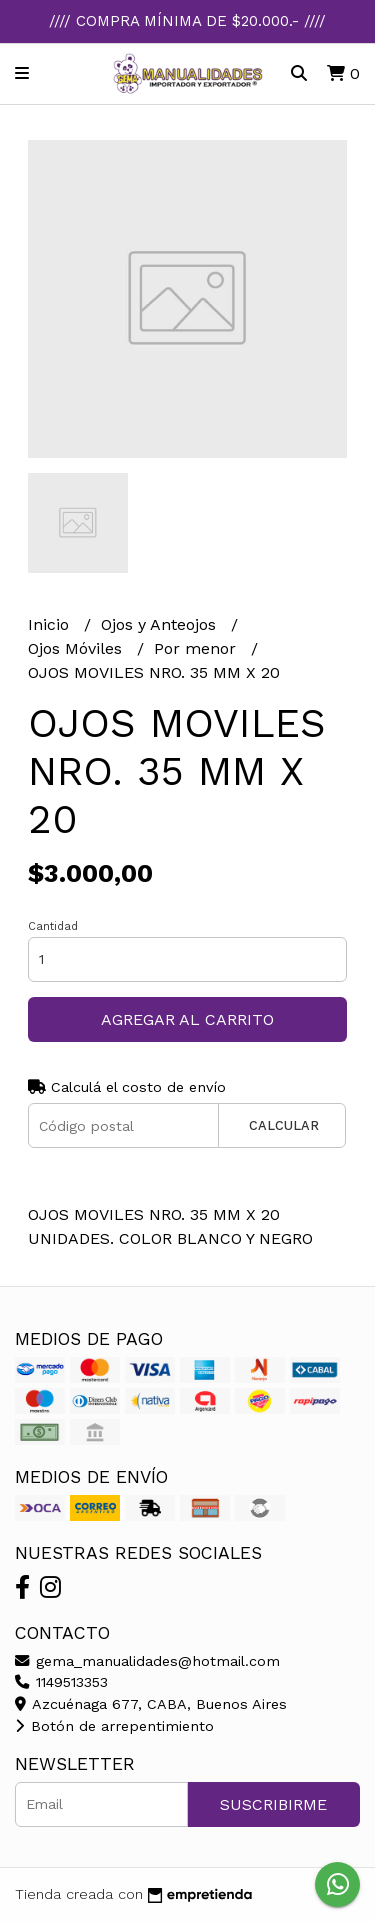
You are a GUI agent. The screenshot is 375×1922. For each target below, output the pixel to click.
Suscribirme (273, 1804)
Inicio (51, 624)
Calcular (284, 1125)
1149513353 (61, 1682)
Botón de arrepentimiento (114, 1726)
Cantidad (53, 926)
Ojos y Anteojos (161, 624)
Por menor (197, 648)
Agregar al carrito (187, 1019)
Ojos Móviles (77, 648)
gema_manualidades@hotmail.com (147, 1661)
